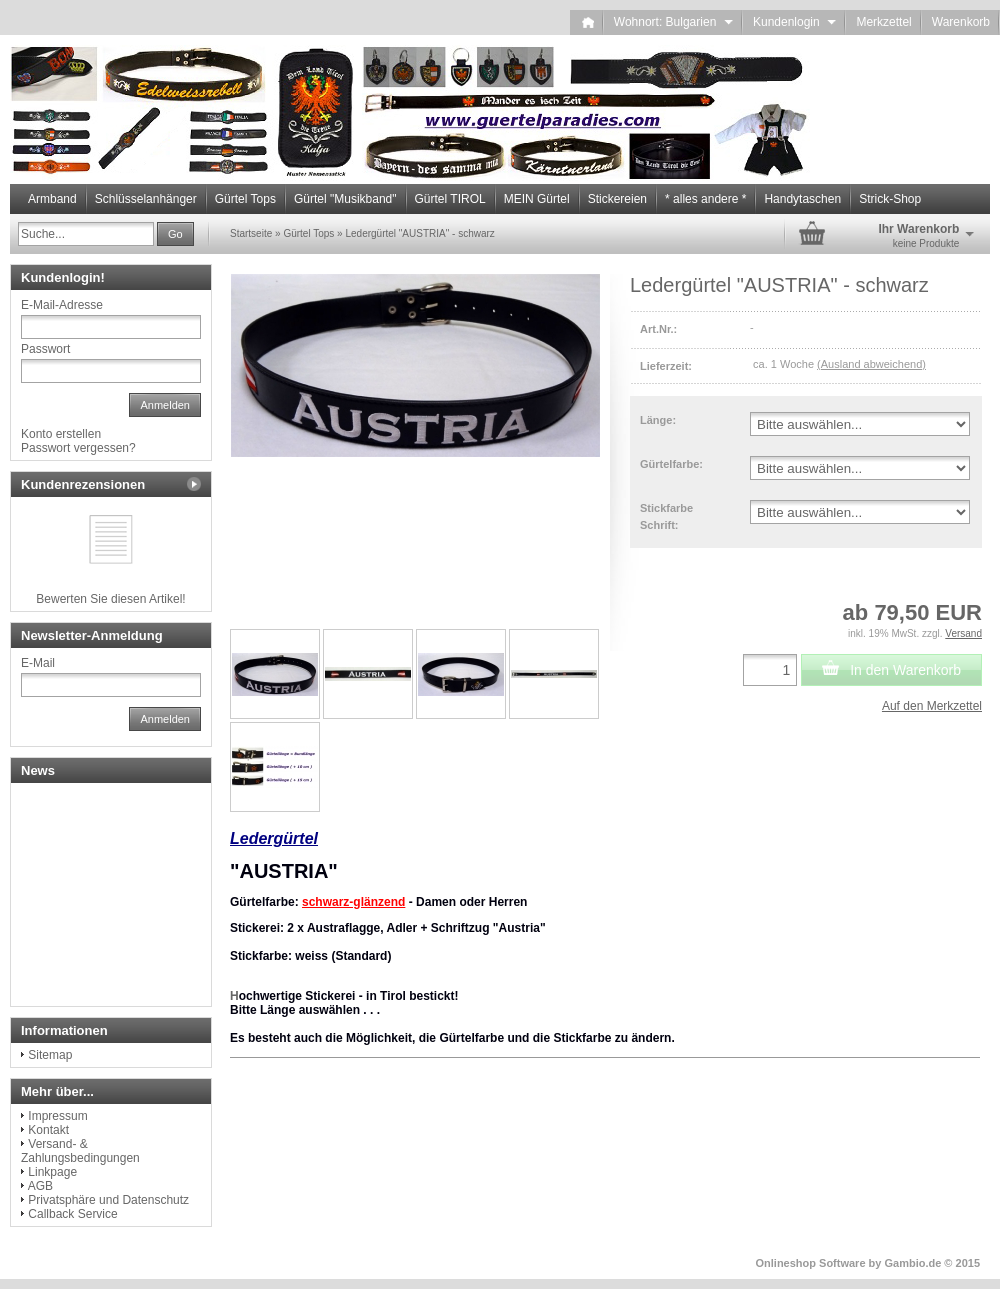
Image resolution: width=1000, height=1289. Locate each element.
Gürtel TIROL (450, 199)
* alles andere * (705, 199)
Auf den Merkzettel (932, 706)
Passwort (45, 349)
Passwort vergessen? (78, 448)
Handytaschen (802, 199)
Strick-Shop (890, 199)
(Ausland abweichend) (871, 364)
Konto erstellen (61, 434)
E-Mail (38, 663)
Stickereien (617, 199)
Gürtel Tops (245, 199)
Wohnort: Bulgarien (673, 22)
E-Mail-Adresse (62, 305)
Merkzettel (883, 22)
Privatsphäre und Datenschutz (108, 1200)
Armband (52, 199)
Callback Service (72, 1214)
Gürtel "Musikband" (345, 199)
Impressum (57, 1116)
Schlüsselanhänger (146, 199)
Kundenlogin (794, 22)
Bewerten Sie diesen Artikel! (110, 599)
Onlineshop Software (811, 1263)
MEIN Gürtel (537, 199)
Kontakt (48, 1130)
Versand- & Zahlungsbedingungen (80, 1151)
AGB (40, 1186)
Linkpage (52, 1172)
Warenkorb (961, 22)
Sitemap (50, 1055)
